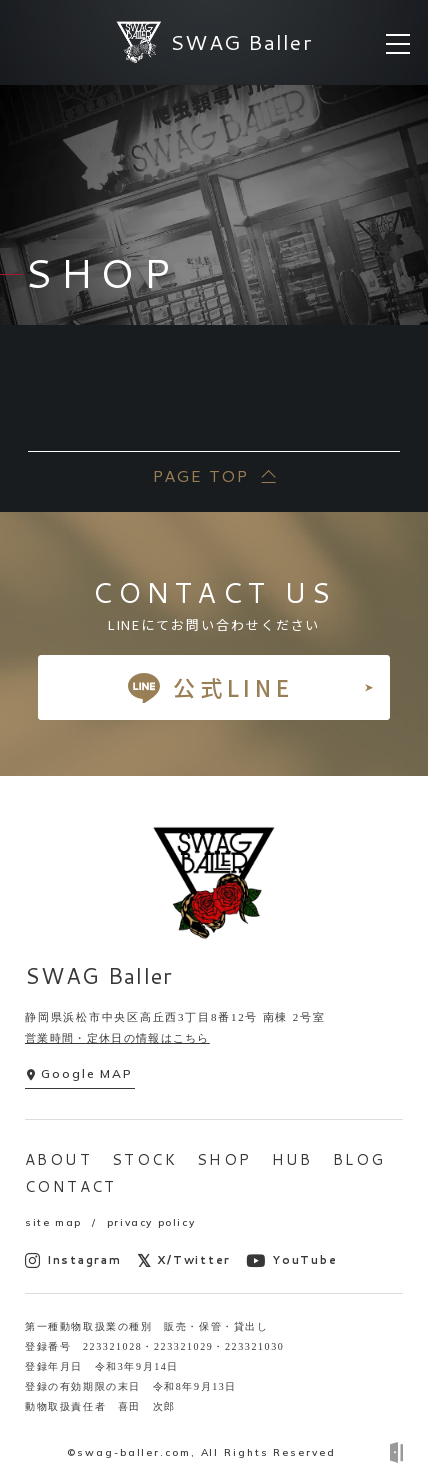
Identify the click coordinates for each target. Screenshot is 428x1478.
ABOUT (58, 1159)
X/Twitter (184, 1260)
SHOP (224, 1159)
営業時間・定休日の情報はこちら (117, 1038)
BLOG (359, 1159)
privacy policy (151, 1222)
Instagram (73, 1260)
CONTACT (71, 1186)
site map (53, 1222)
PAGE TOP (199, 475)
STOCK (144, 1159)
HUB (292, 1159)
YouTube (291, 1260)
